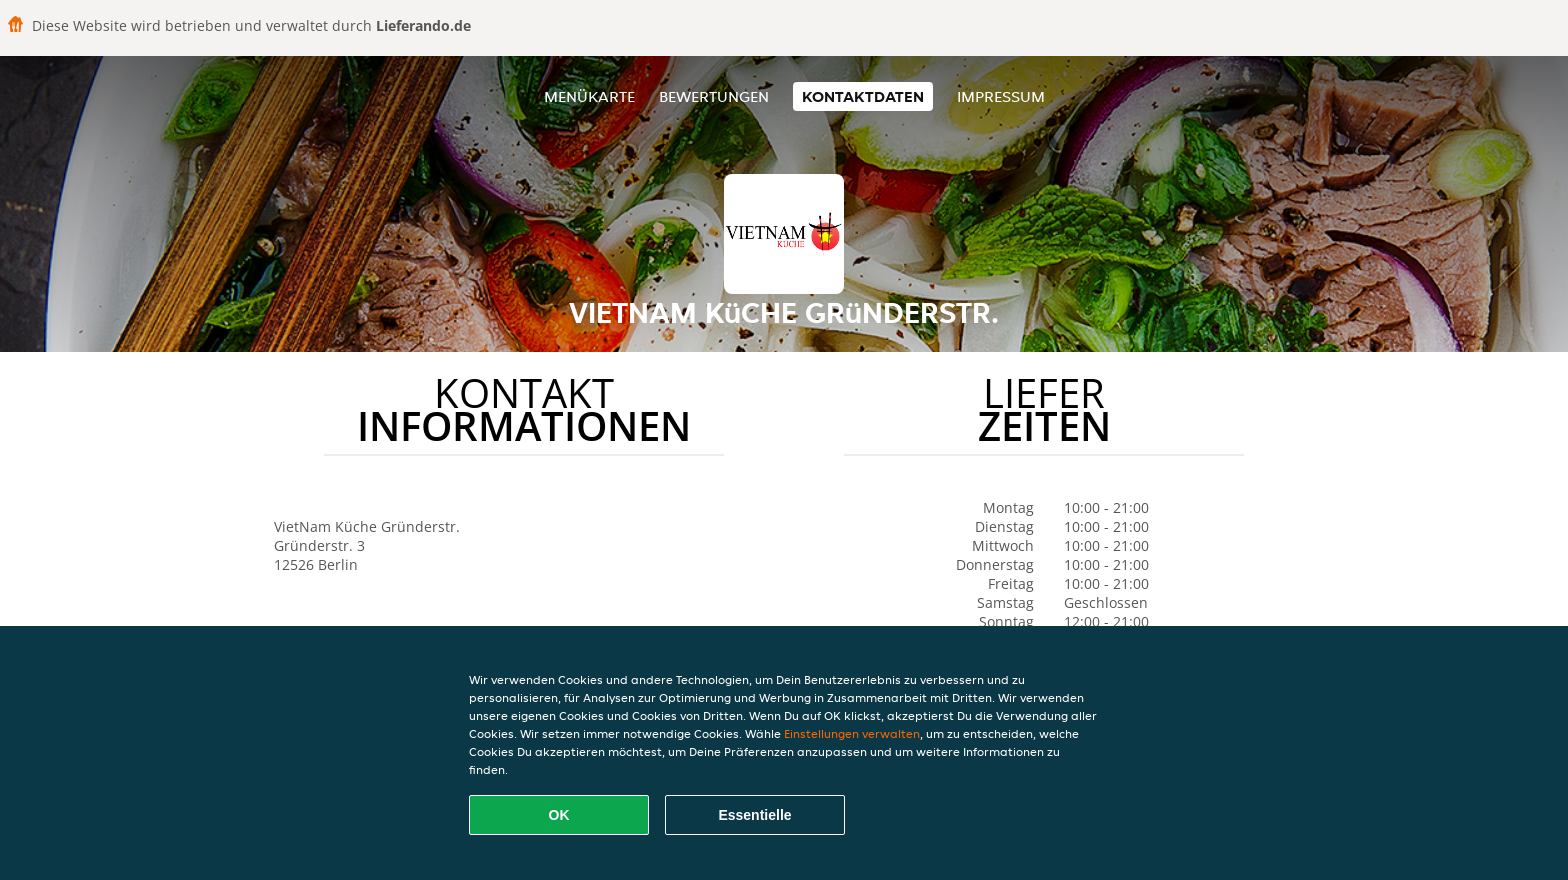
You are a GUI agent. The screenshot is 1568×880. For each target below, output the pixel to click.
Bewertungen (714, 96)
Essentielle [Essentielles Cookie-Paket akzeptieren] (754, 815)
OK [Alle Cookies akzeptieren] (559, 815)
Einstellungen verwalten (852, 733)
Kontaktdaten (863, 96)
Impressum (1001, 96)
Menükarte (589, 96)
